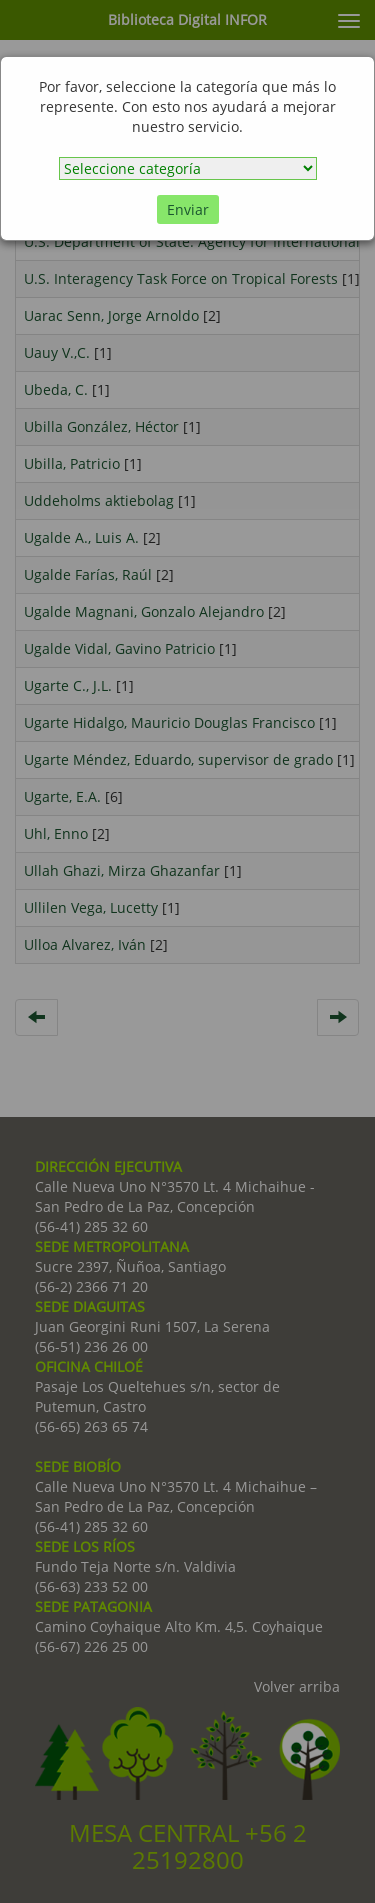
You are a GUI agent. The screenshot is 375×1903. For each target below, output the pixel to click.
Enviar (188, 209)
